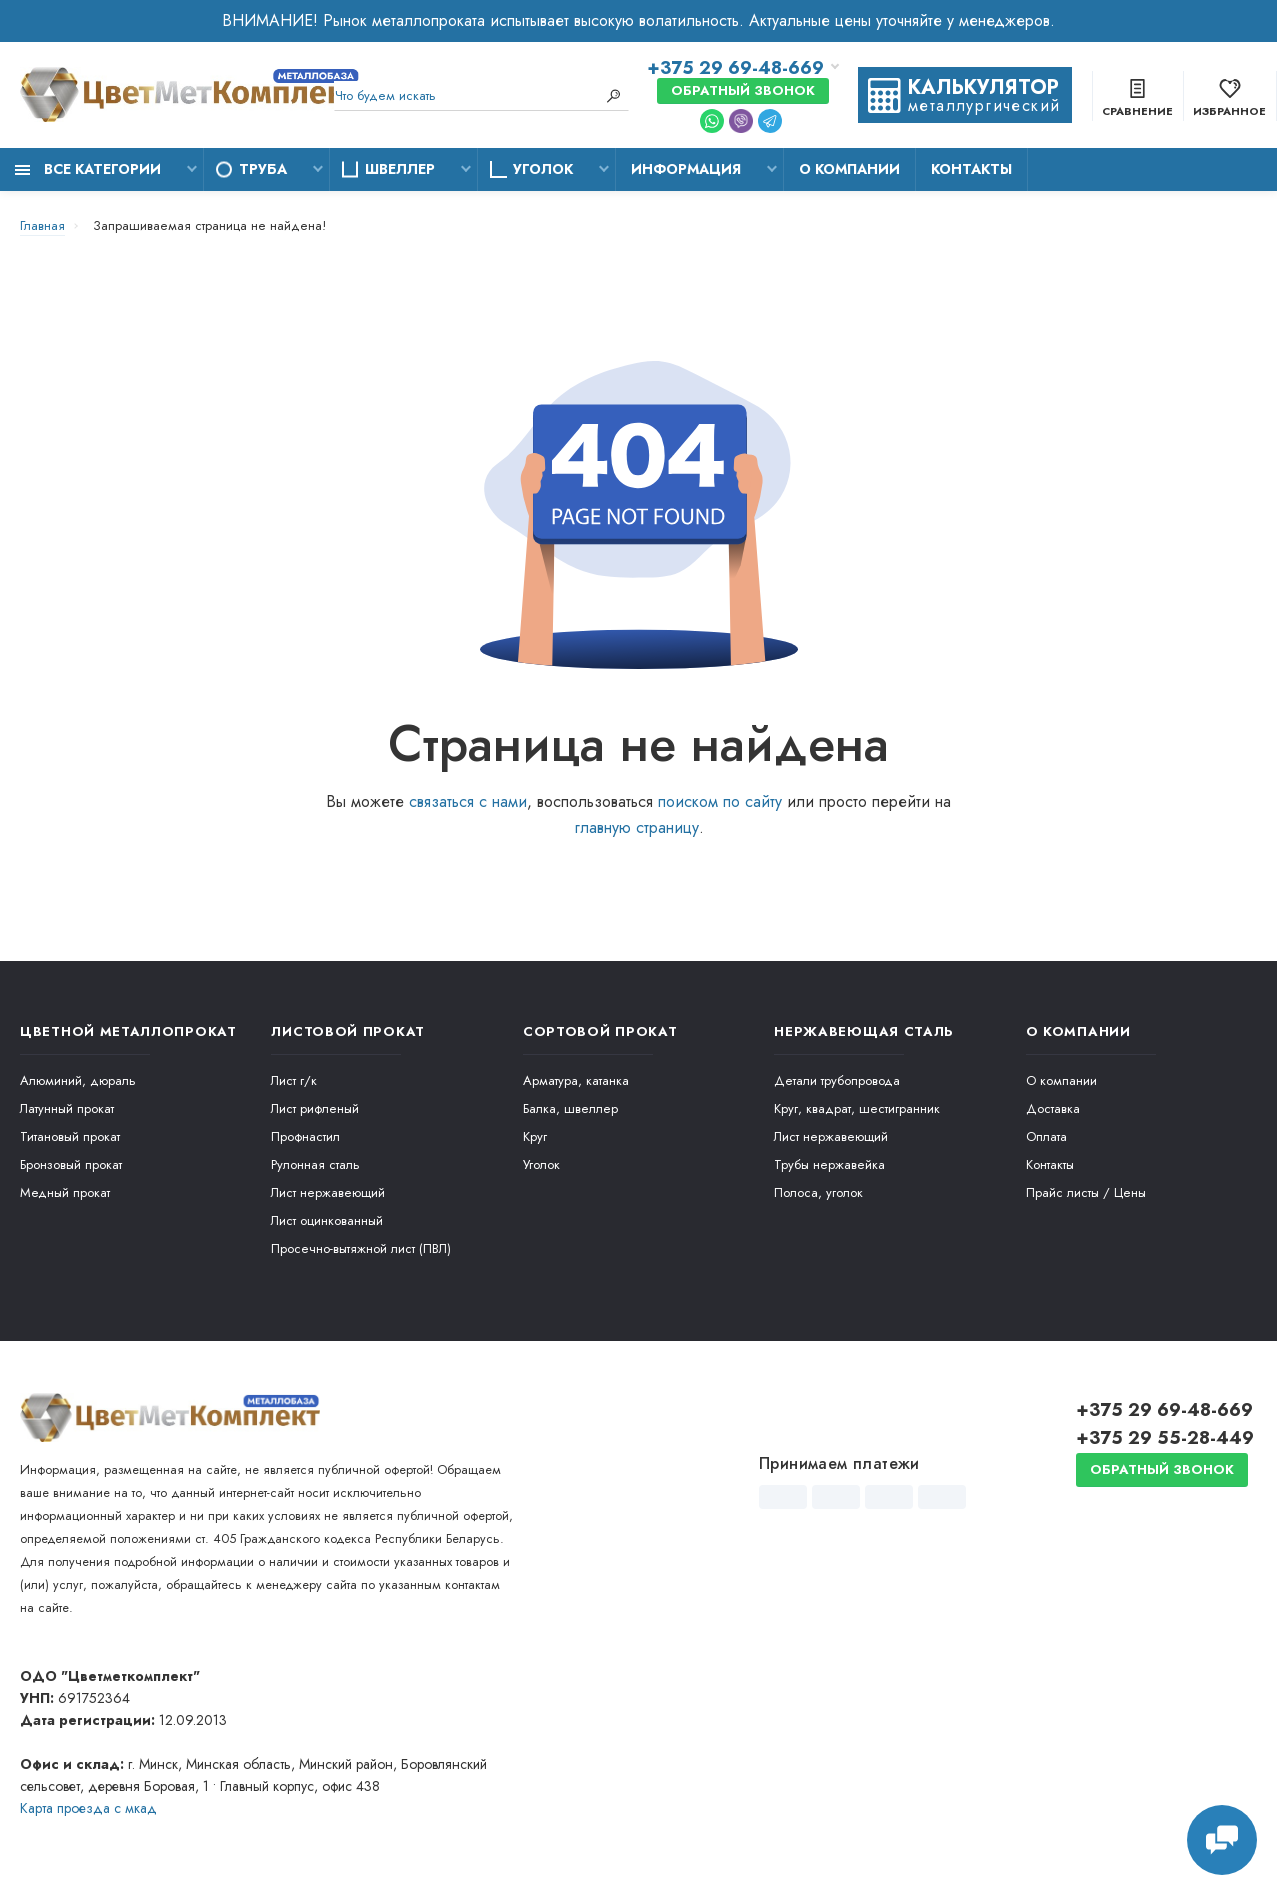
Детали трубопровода (837, 1080)
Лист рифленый (315, 1108)
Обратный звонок (743, 90)
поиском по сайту (720, 801)
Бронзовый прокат (71, 1164)
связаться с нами (468, 801)
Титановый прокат (70, 1136)
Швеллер (400, 169)
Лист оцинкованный (327, 1220)
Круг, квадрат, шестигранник (857, 1108)
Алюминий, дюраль (78, 1080)
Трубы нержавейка (829, 1164)
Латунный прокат (67, 1108)
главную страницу (636, 827)
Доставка (1053, 1108)
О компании (849, 169)
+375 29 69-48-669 (735, 68)
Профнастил (305, 1136)
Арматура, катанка (576, 1080)
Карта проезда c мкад (88, 1808)
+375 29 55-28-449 (1165, 1438)
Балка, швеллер (570, 1108)
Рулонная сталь (315, 1164)
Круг (535, 1136)
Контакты (971, 169)
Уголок (543, 169)
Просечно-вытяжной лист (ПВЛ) (361, 1248)
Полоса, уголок (818, 1192)
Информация (686, 169)
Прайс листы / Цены (1086, 1192)
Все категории (88, 169)
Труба (263, 169)
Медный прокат (65, 1192)
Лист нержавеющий (328, 1192)
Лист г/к (294, 1080)
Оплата (1046, 1136)
